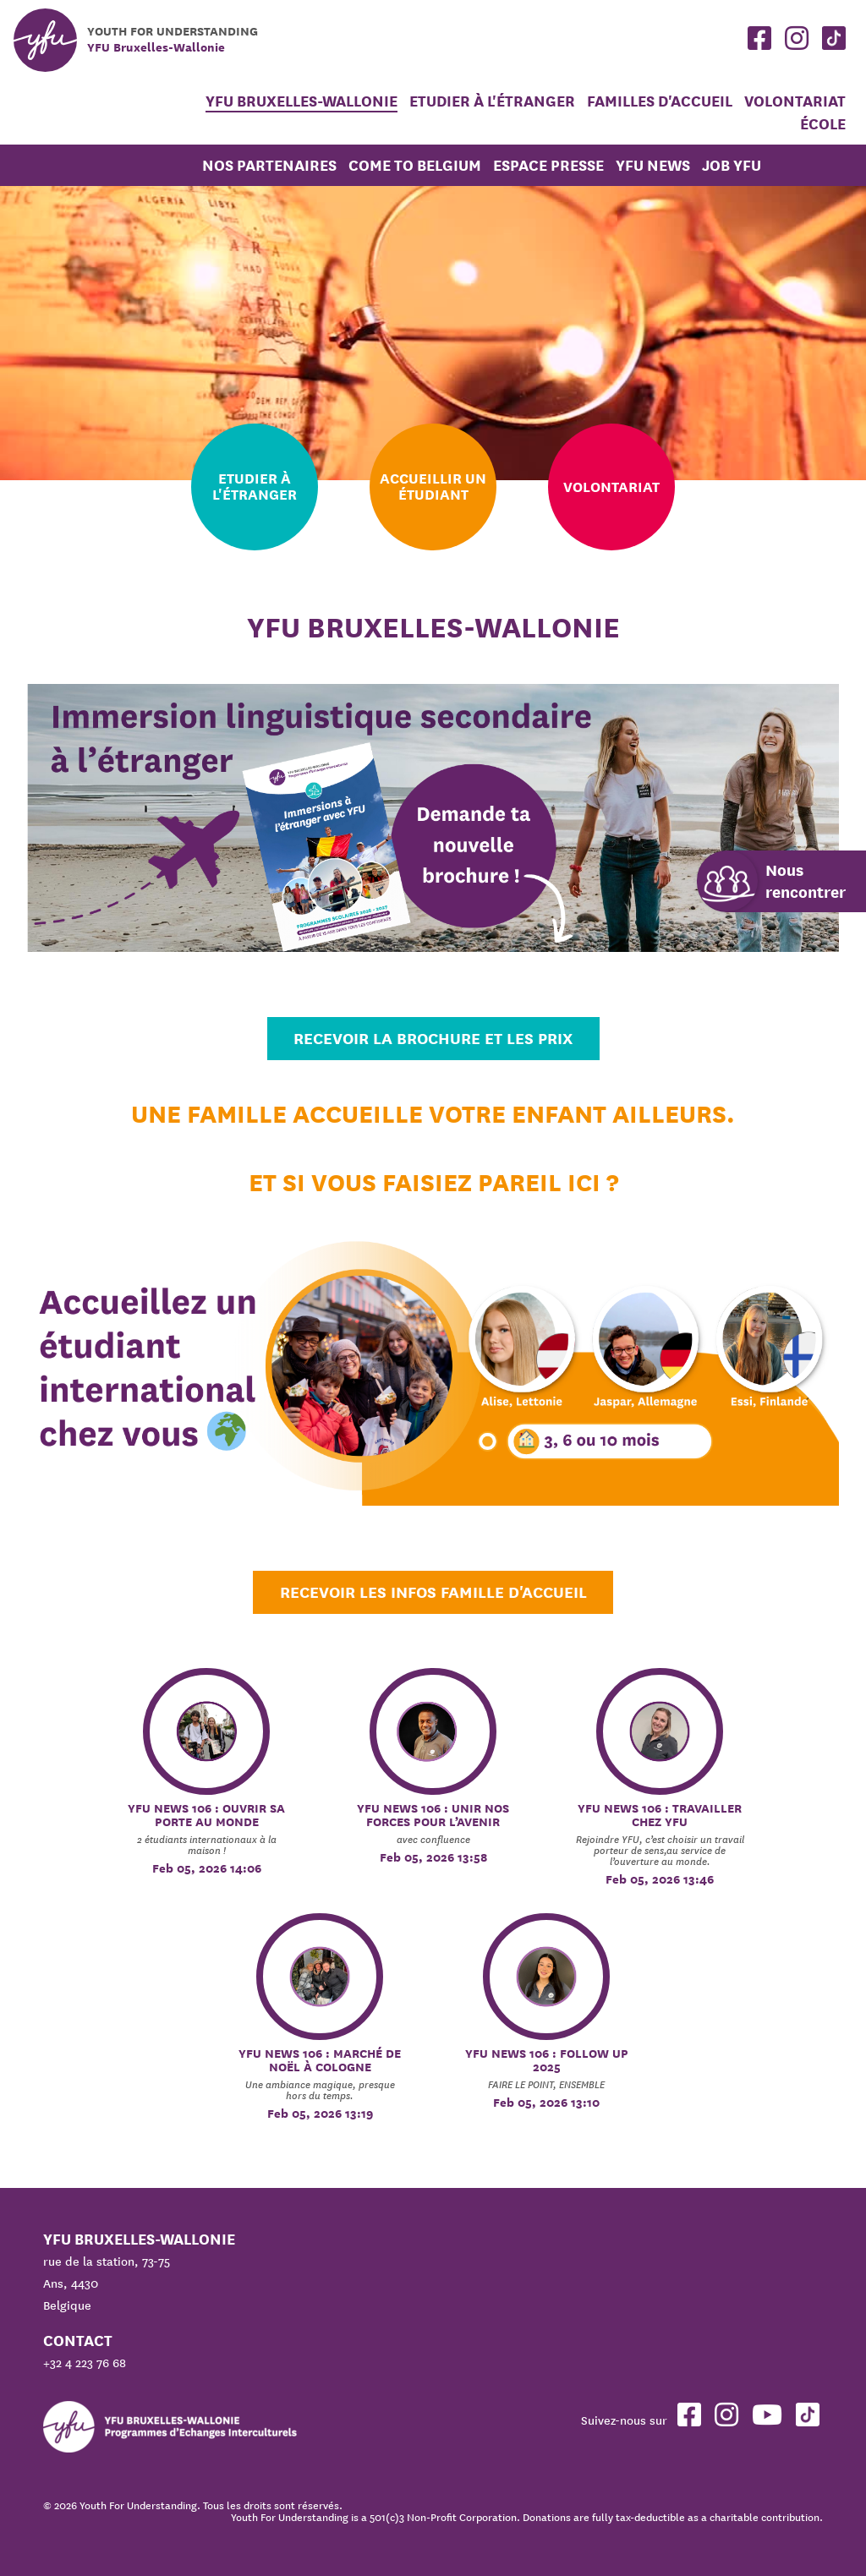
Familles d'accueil (659, 101)
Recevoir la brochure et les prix (433, 1038)
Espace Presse (548, 165)
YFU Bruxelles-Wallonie (301, 101)
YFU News (653, 165)
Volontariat (795, 101)
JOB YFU (731, 165)
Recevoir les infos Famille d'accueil (433, 1592)
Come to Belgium (414, 165)
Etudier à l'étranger (493, 101)
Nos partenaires (269, 165)
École (823, 124)
